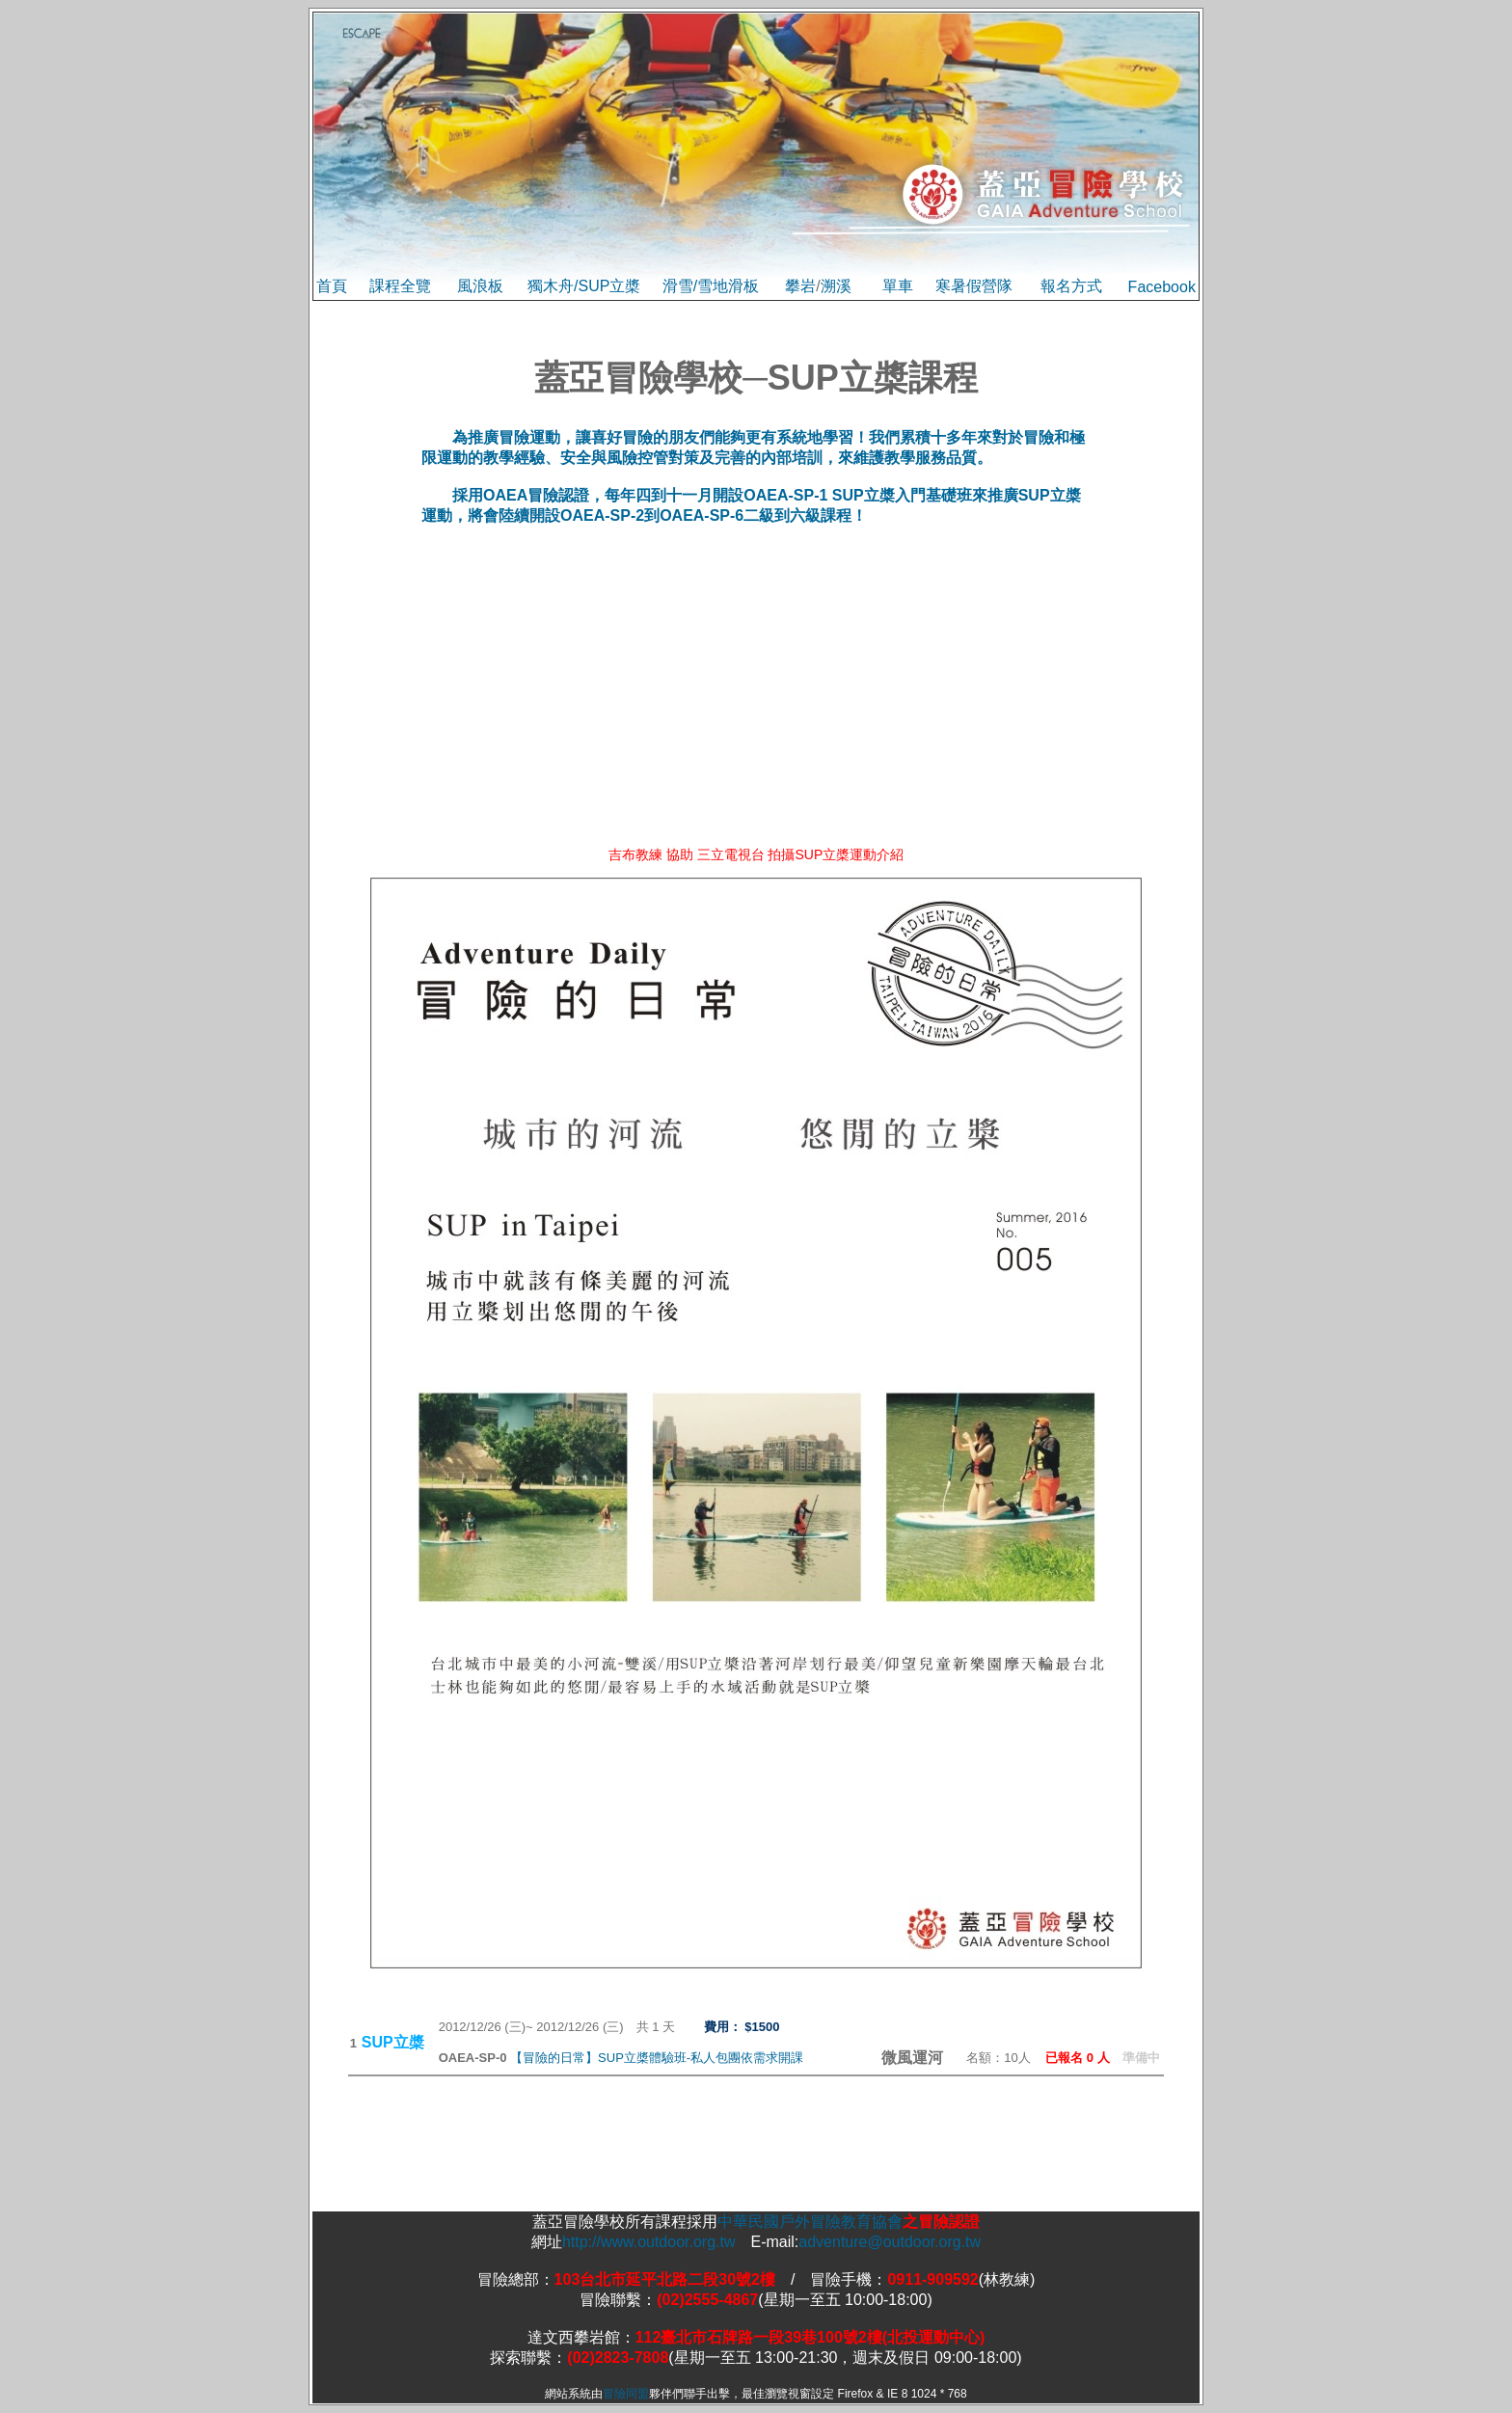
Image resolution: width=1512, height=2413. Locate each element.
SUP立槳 (609, 286)
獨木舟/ (552, 286)
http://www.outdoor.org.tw (649, 2242)
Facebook (1162, 287)
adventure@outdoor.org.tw (889, 2242)
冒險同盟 (626, 2393)
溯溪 (836, 286)
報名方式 (1071, 286)
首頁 (331, 286)
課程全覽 (400, 286)
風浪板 (480, 286)
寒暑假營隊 (973, 286)
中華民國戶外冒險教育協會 (810, 2221)
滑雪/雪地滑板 (710, 286)
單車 (897, 286)
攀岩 (800, 286)
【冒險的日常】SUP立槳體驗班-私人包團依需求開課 (656, 2057)
